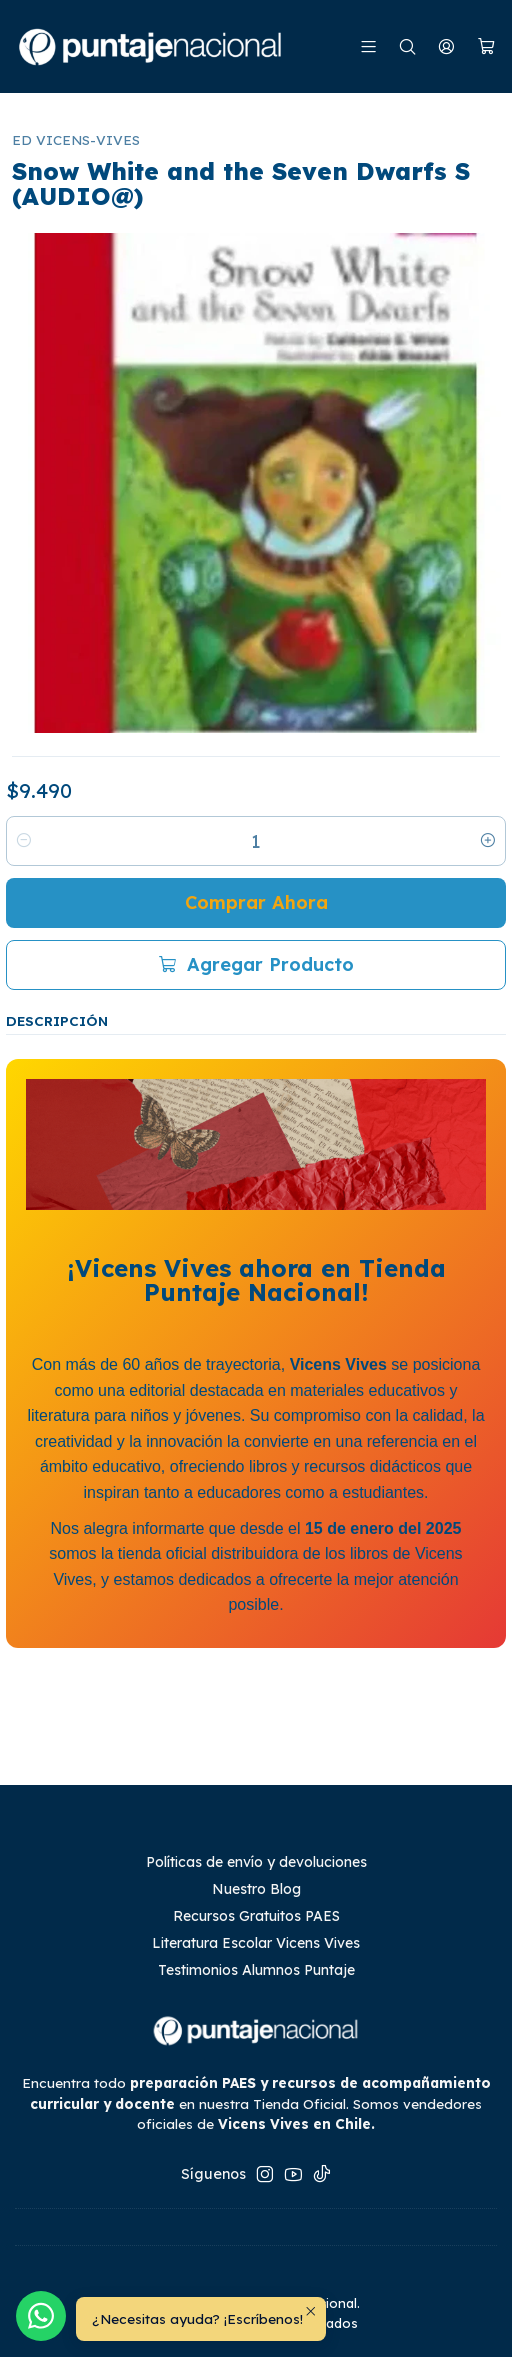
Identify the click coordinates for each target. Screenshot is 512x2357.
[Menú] (368, 46)
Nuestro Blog (256, 1889)
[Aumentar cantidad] (488, 841)
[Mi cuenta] (446, 46)
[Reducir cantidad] (24, 841)
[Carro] (486, 47)
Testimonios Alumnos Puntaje (256, 1970)
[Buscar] (407, 46)
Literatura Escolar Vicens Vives (256, 1943)
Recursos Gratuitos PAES (256, 1916)
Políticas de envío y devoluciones (256, 1862)
